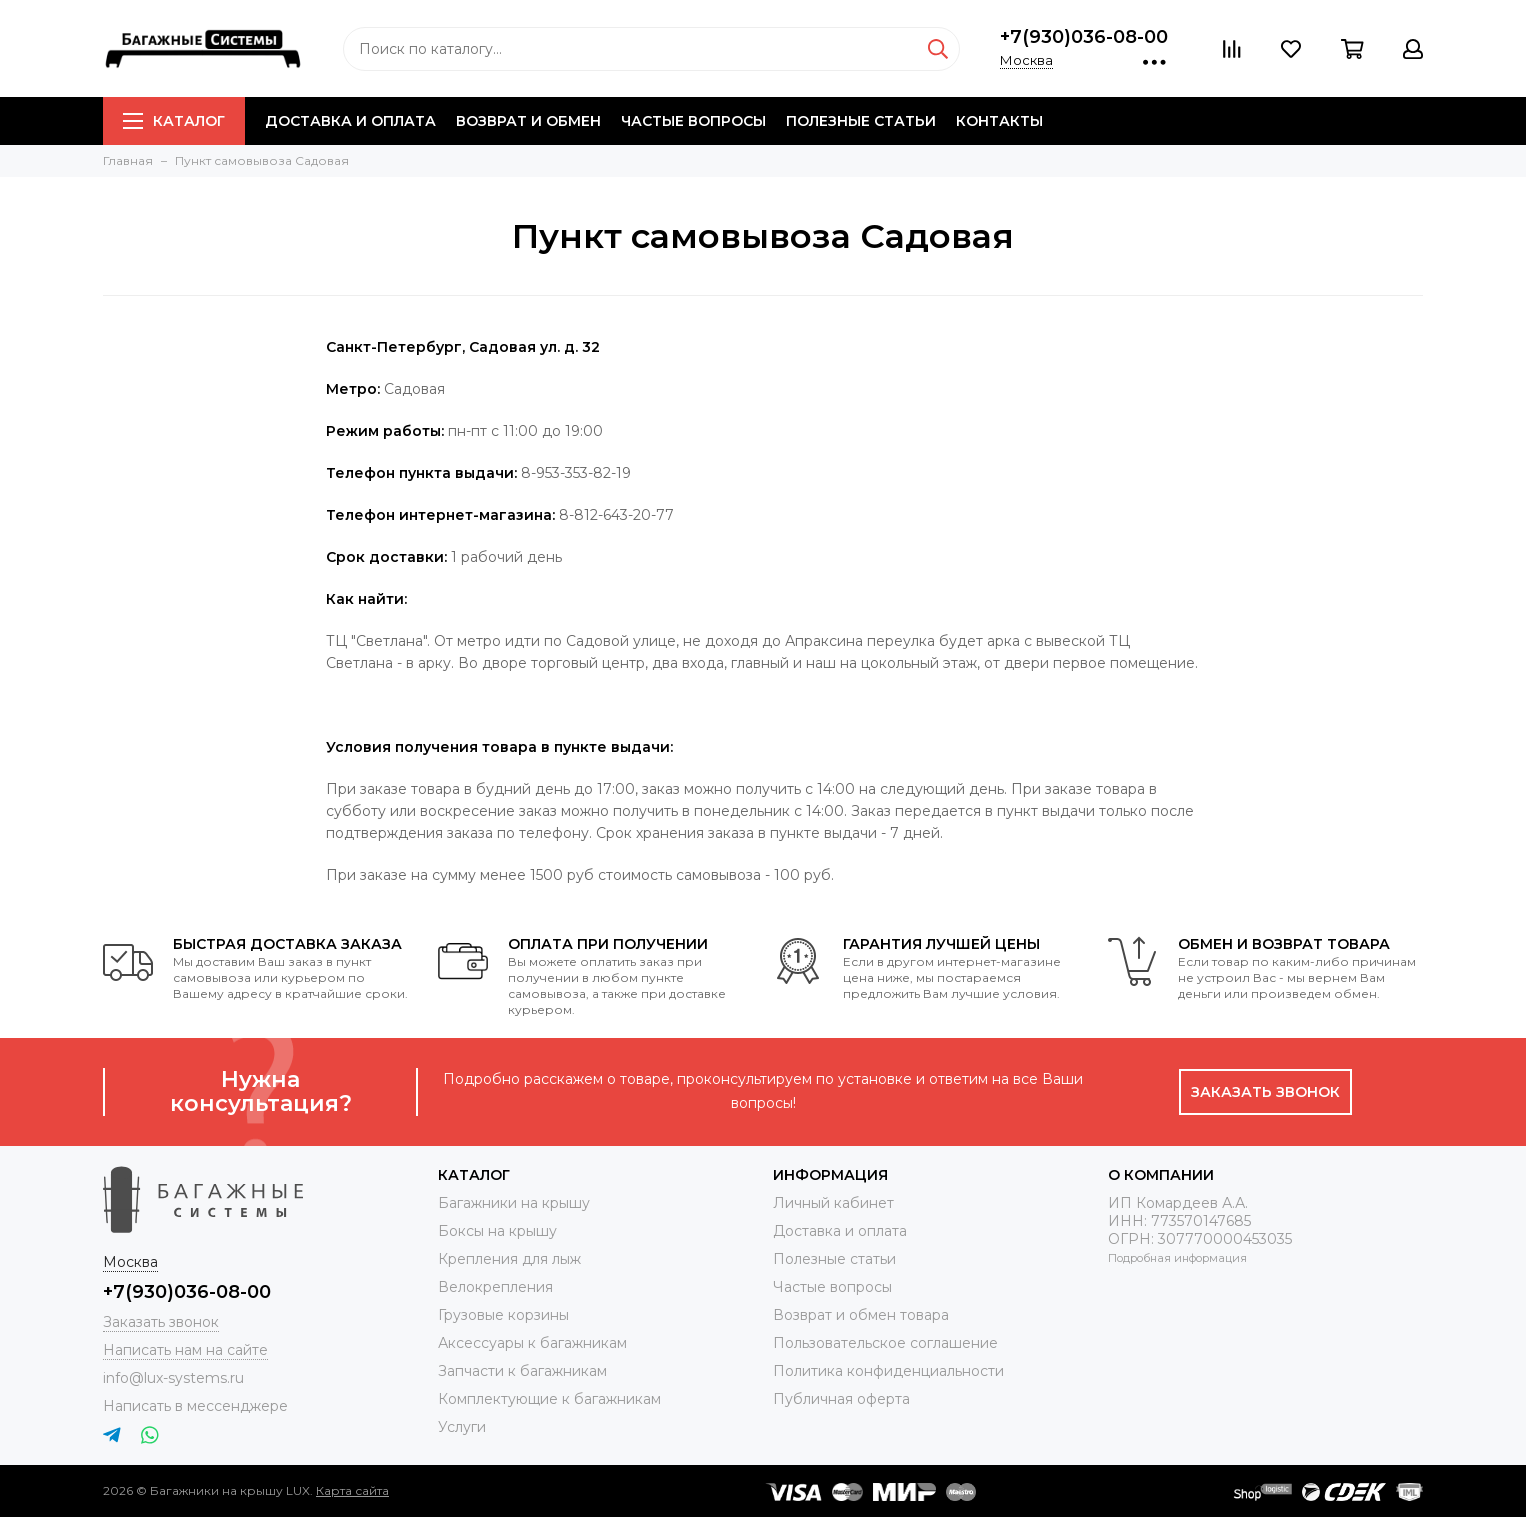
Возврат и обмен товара (861, 1315)
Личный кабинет (833, 1203)
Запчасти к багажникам (522, 1371)
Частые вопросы (693, 121)
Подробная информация (1177, 1258)
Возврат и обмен (528, 121)
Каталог (174, 121)
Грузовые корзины (503, 1315)
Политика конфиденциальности (888, 1371)
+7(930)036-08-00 (1084, 37)
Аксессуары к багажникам (532, 1343)
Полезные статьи (861, 121)
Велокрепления (495, 1287)
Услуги (462, 1427)
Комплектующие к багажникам (549, 1399)
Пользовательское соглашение (885, 1343)
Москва (1026, 60)
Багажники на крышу (514, 1203)
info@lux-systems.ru (173, 1378)
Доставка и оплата (350, 121)
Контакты (999, 121)
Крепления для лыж (509, 1259)
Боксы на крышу (497, 1231)
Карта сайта (352, 1490)
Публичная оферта (841, 1399)
